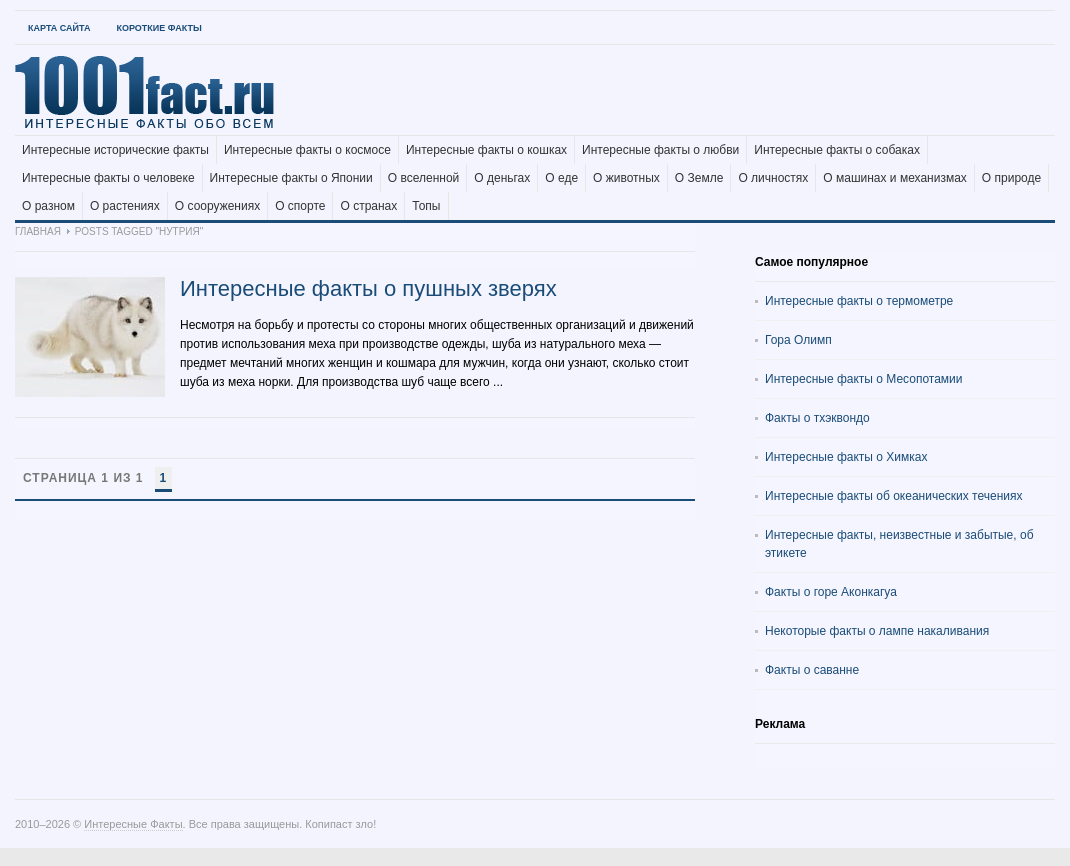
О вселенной (424, 178)
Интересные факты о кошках (486, 150)
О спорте (300, 206)
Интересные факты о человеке (108, 178)
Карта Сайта (59, 28)
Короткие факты (158, 28)
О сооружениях (217, 206)
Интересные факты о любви (660, 150)
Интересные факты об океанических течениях (894, 496)
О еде (561, 178)
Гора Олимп (798, 340)
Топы (426, 206)
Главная (38, 231)
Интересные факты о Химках (846, 457)
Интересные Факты (133, 824)
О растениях (125, 206)
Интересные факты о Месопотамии (864, 379)
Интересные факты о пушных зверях (368, 288)
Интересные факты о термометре (859, 301)
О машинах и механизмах (895, 178)
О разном (48, 206)
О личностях (773, 178)
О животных (626, 178)
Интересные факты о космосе (307, 150)
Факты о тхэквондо (817, 418)
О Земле (699, 178)
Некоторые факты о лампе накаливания (877, 631)
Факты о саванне (812, 670)
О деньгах (502, 178)
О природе (1011, 178)
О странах (368, 206)
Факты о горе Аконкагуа (831, 592)
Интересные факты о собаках (837, 150)
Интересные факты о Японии (291, 178)
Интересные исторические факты (115, 150)
